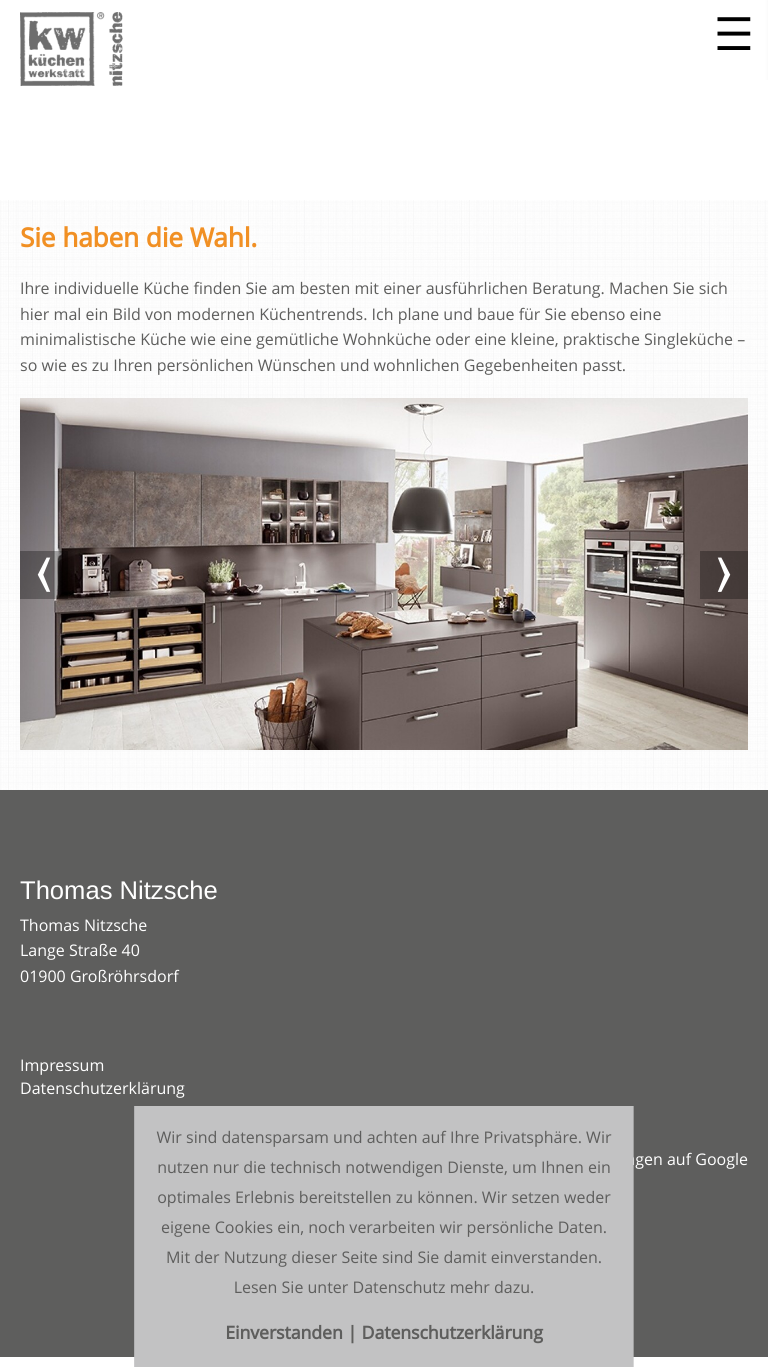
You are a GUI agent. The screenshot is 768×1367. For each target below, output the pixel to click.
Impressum (62, 1065)
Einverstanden (286, 1333)
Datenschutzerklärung (102, 1088)
